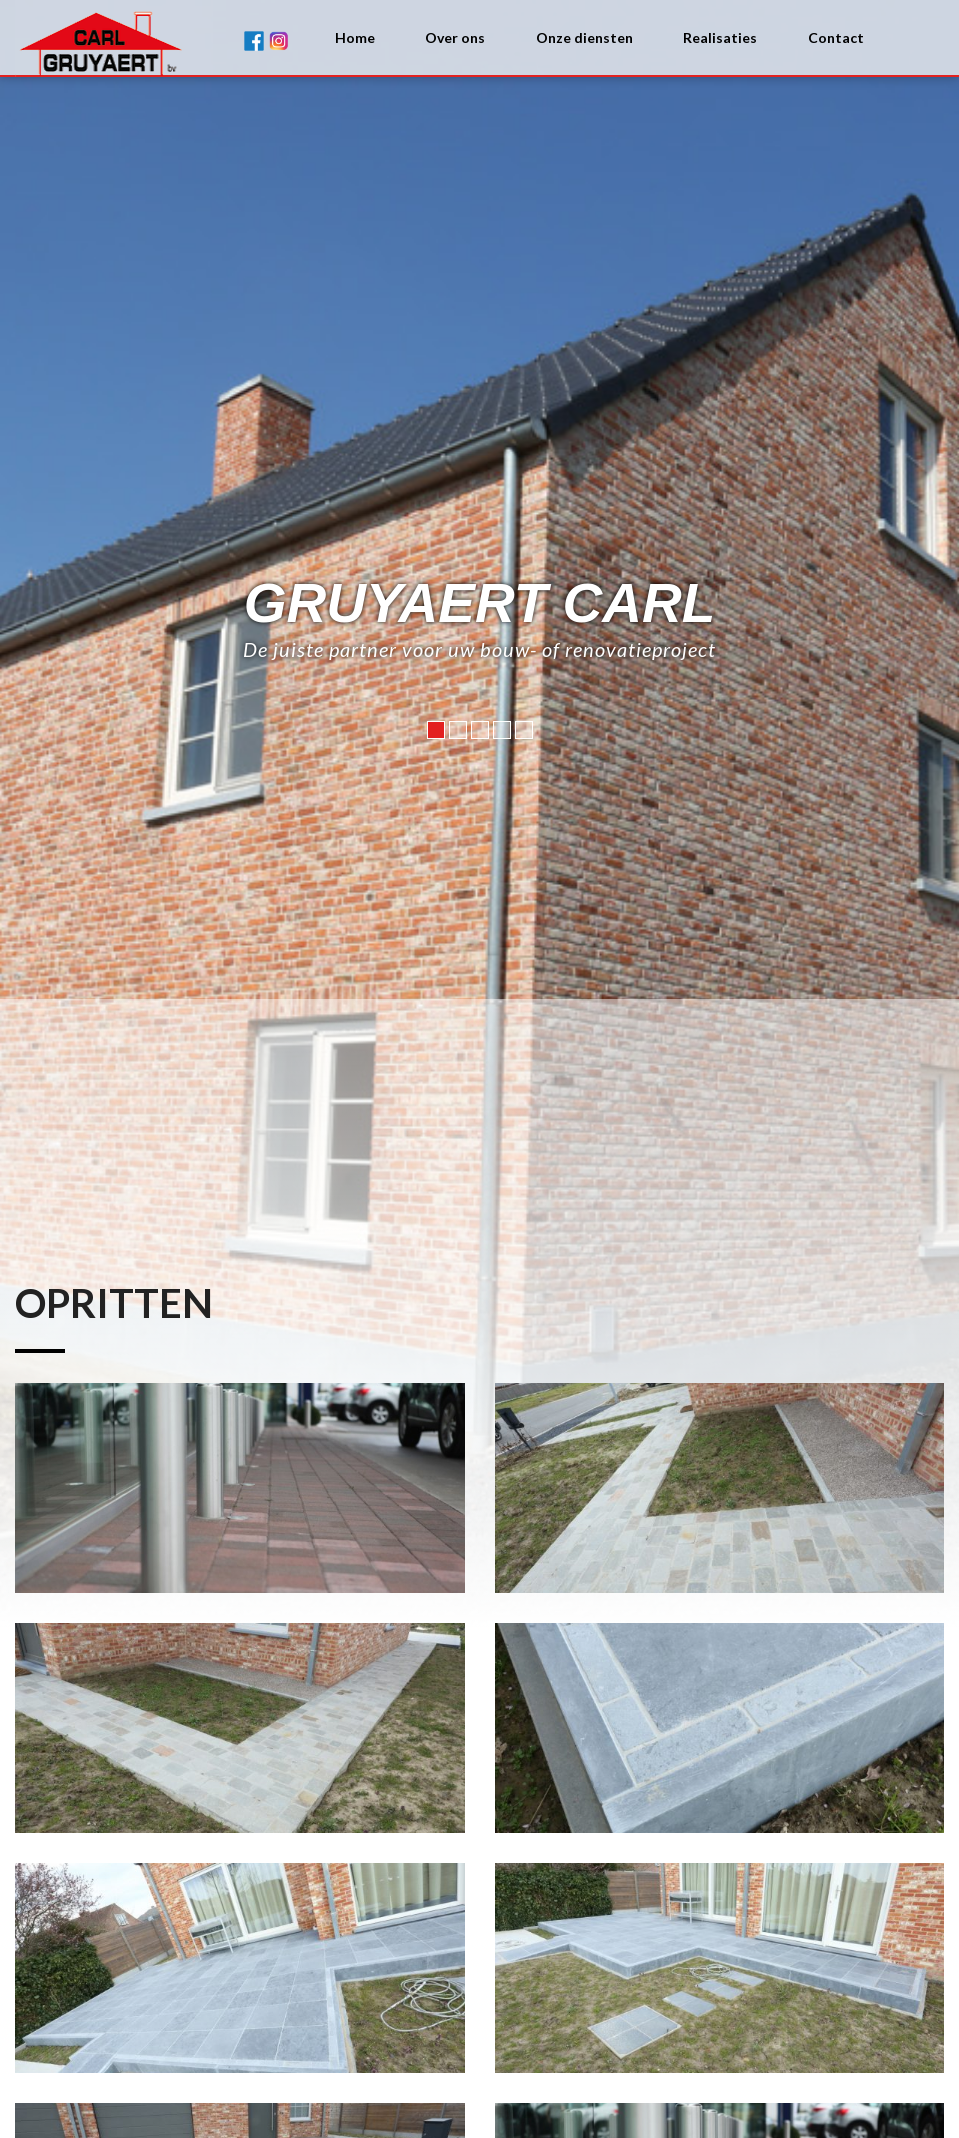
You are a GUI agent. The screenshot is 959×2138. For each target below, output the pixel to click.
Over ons (455, 37)
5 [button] (524, 826)
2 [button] (458, 826)
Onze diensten (584, 37)
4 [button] (502, 826)
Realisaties (720, 37)
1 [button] (436, 826)
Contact (836, 37)
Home (355, 37)
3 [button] (480, 826)
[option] (479, 1069)
